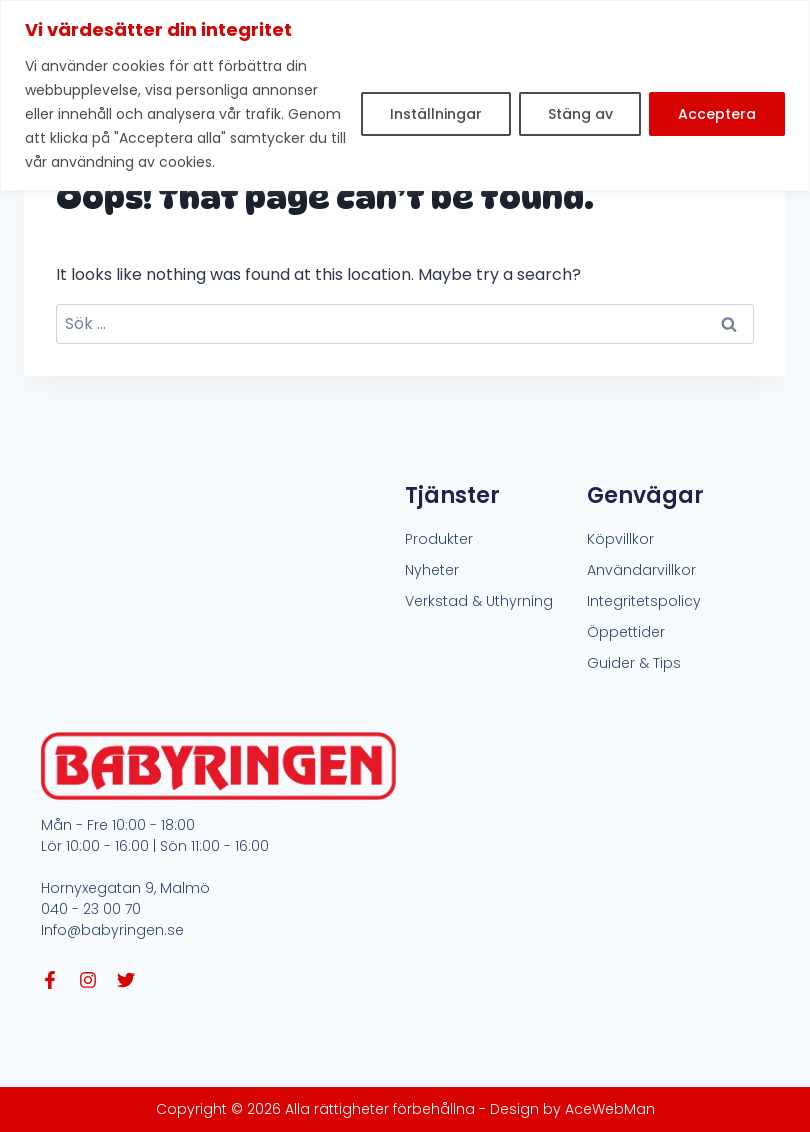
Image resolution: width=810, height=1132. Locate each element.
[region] (405, 95)
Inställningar (435, 114)
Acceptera (717, 114)
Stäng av (579, 114)
